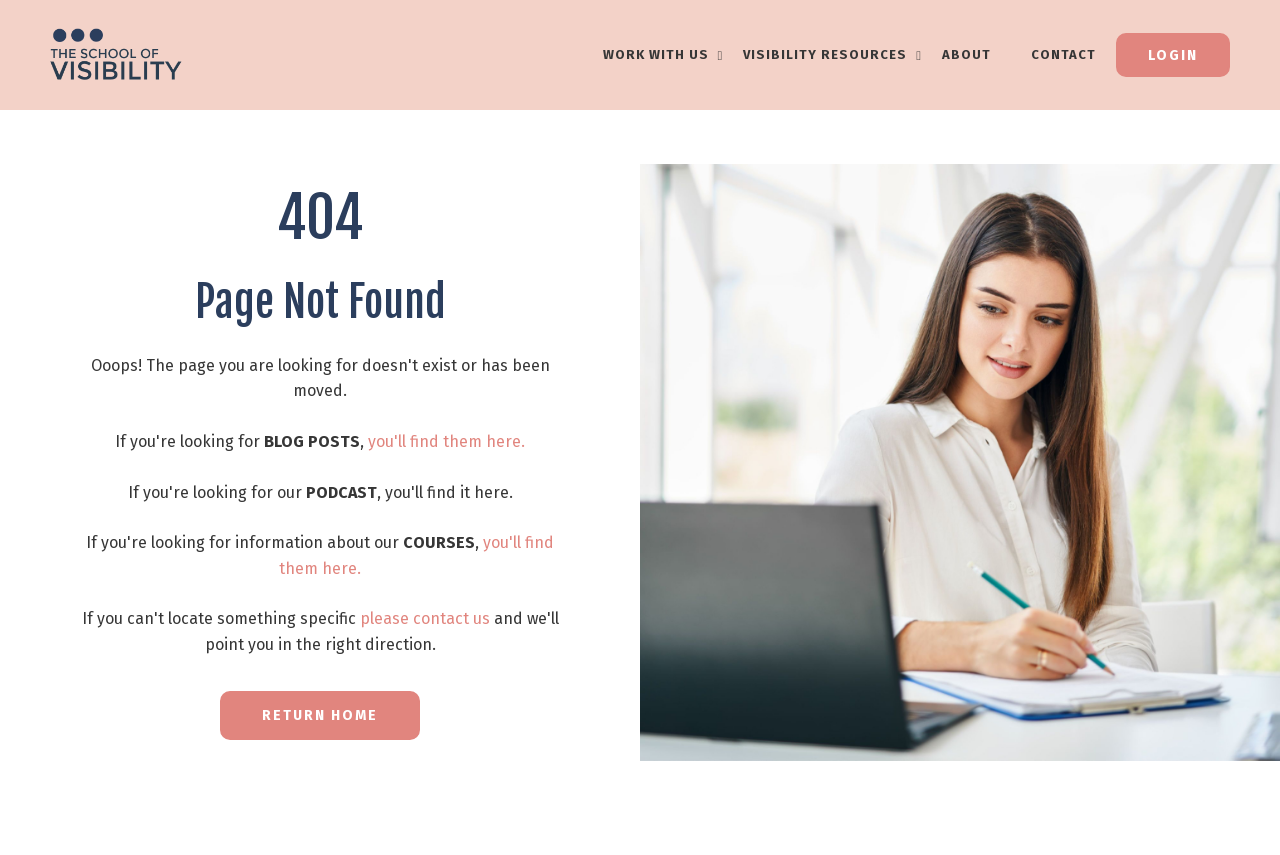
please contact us (425, 618)
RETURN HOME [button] (320, 715)
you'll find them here (444, 441)
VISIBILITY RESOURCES (832, 54)
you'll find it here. (449, 492)
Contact (1063, 54)
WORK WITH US (663, 54)
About (966, 54)
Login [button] (1173, 55)
